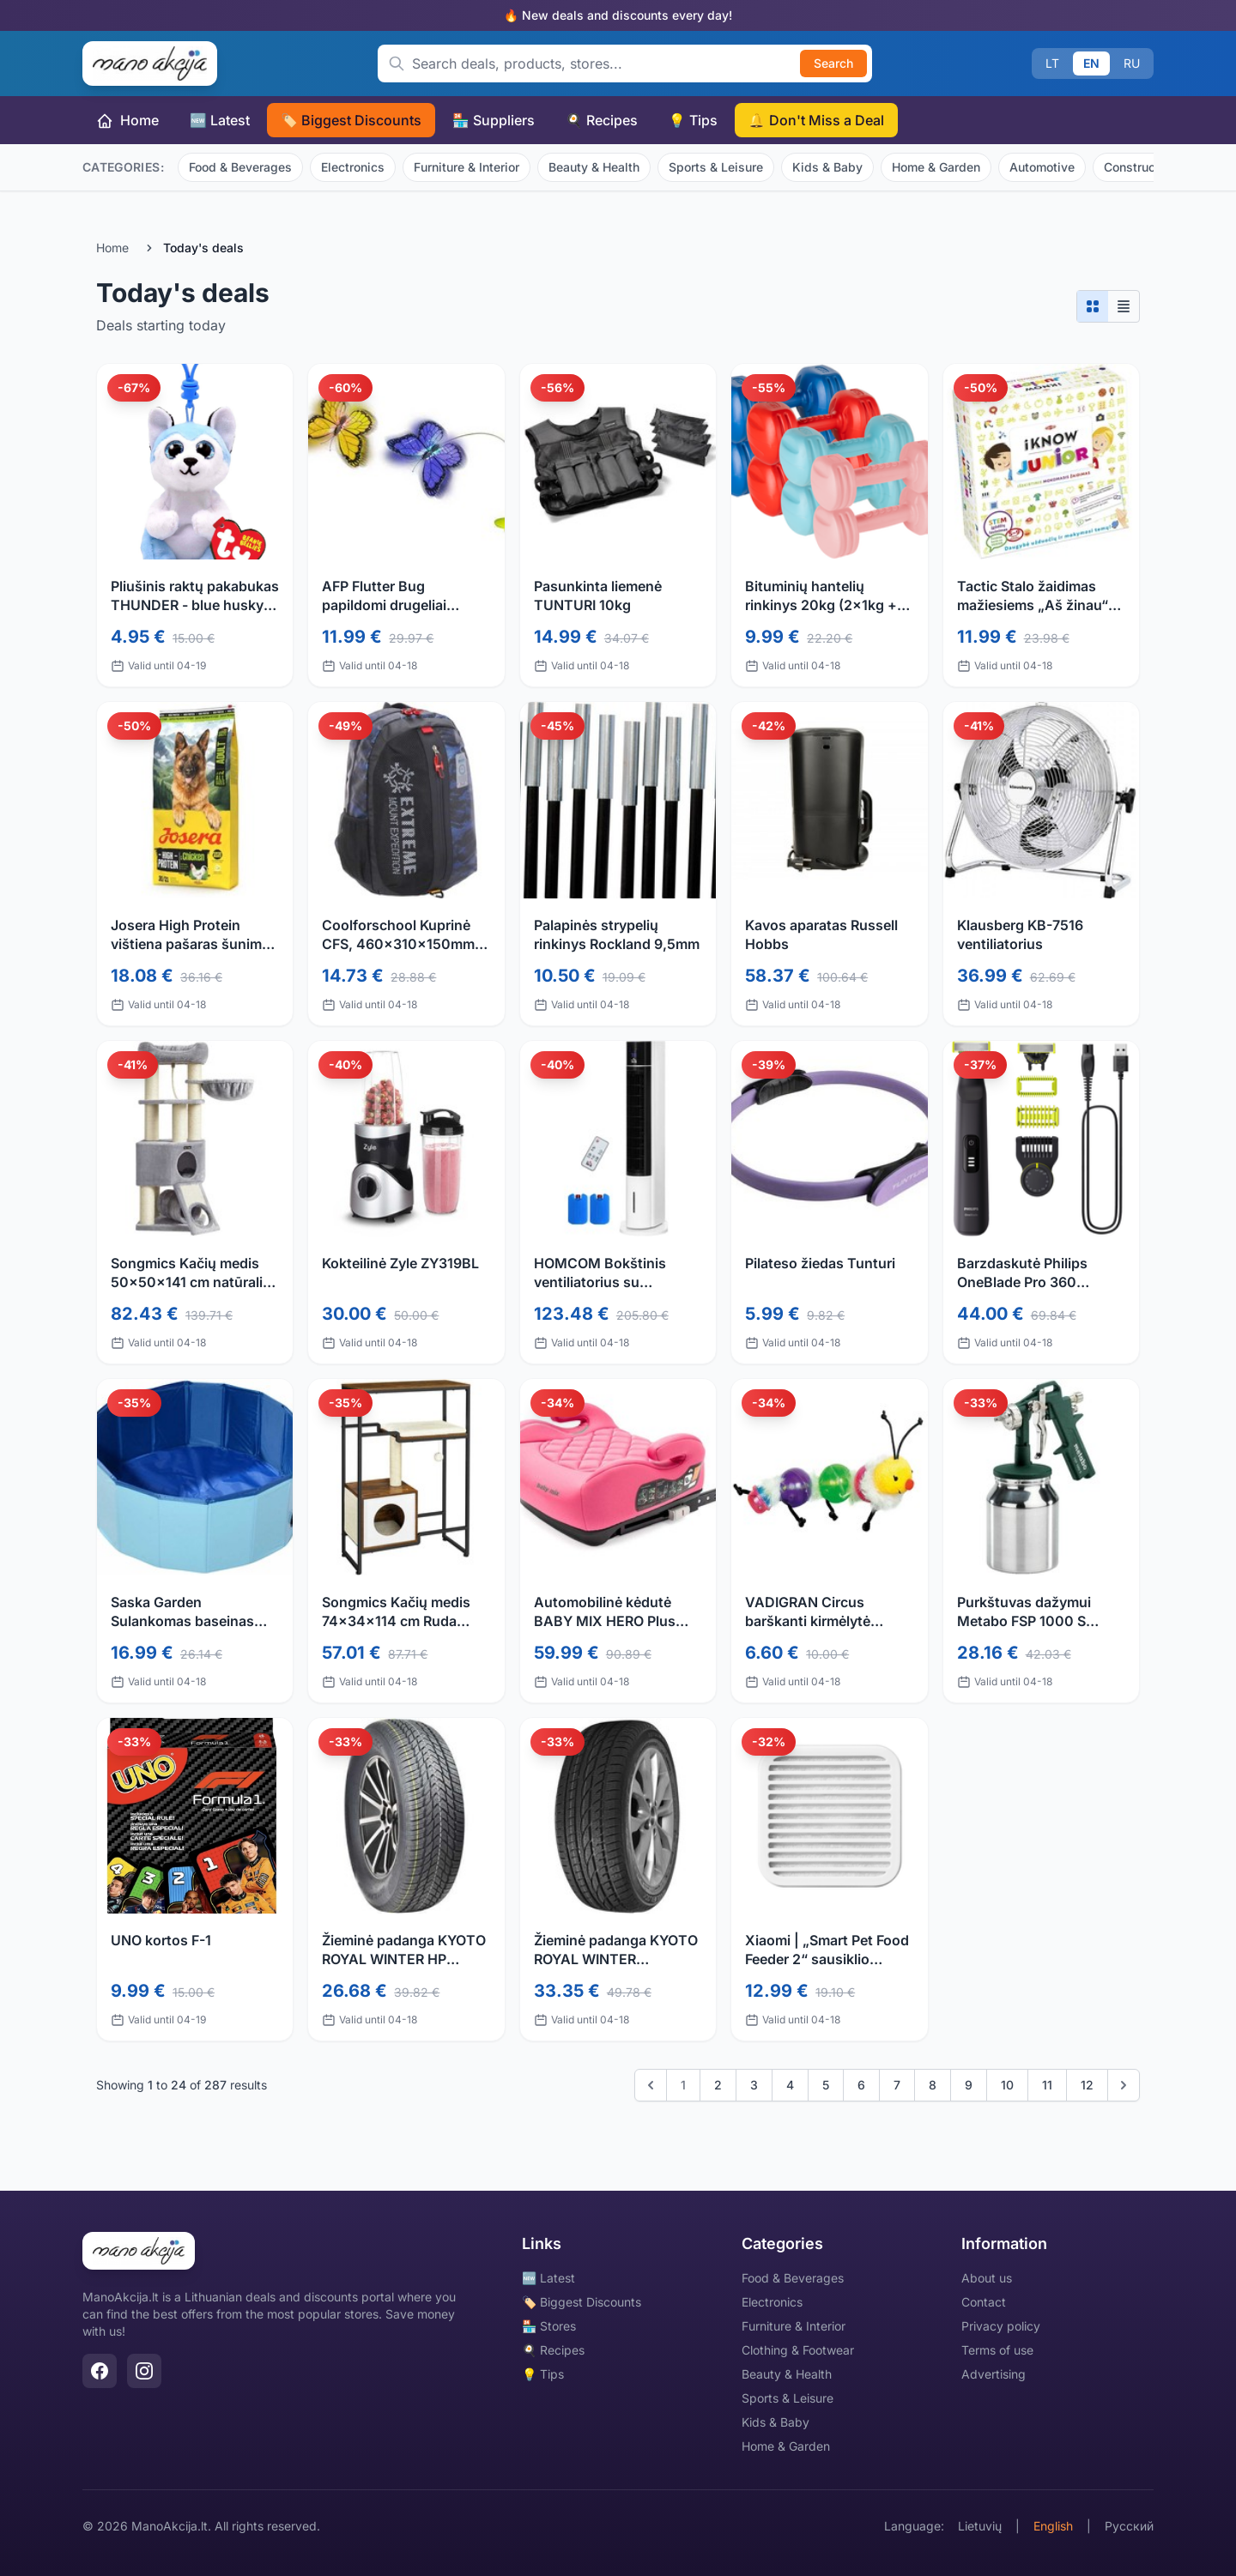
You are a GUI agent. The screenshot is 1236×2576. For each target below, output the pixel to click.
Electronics (353, 167)
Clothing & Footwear (798, 2350)
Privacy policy (1000, 2326)
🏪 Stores (549, 2326)
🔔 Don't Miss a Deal (816, 120)
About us (986, 2278)
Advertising (993, 2374)
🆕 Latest (220, 120)
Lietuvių (980, 2526)
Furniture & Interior (466, 167)
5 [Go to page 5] (825, 2084)
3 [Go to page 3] (754, 2084)
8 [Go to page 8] (932, 2084)
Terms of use (997, 2350)
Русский (1129, 2526)
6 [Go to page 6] (861, 2084)
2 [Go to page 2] (718, 2084)
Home (127, 121)
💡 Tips (693, 120)
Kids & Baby (827, 167)
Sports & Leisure (716, 167)
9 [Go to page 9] (968, 2084)
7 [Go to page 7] (897, 2084)
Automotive (1042, 167)
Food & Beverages (240, 167)
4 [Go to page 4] (790, 2084)
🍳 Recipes (602, 120)
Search (833, 63)
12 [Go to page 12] (1087, 2084)
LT (1052, 63)
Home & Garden (936, 167)
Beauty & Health (593, 167)
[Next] (1123, 2085)
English (1053, 2526)
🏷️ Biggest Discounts (351, 120)
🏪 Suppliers (493, 120)
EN (1091, 63)
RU (1132, 63)
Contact (983, 2302)
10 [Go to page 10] (1007, 2084)
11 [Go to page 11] (1047, 2084)
